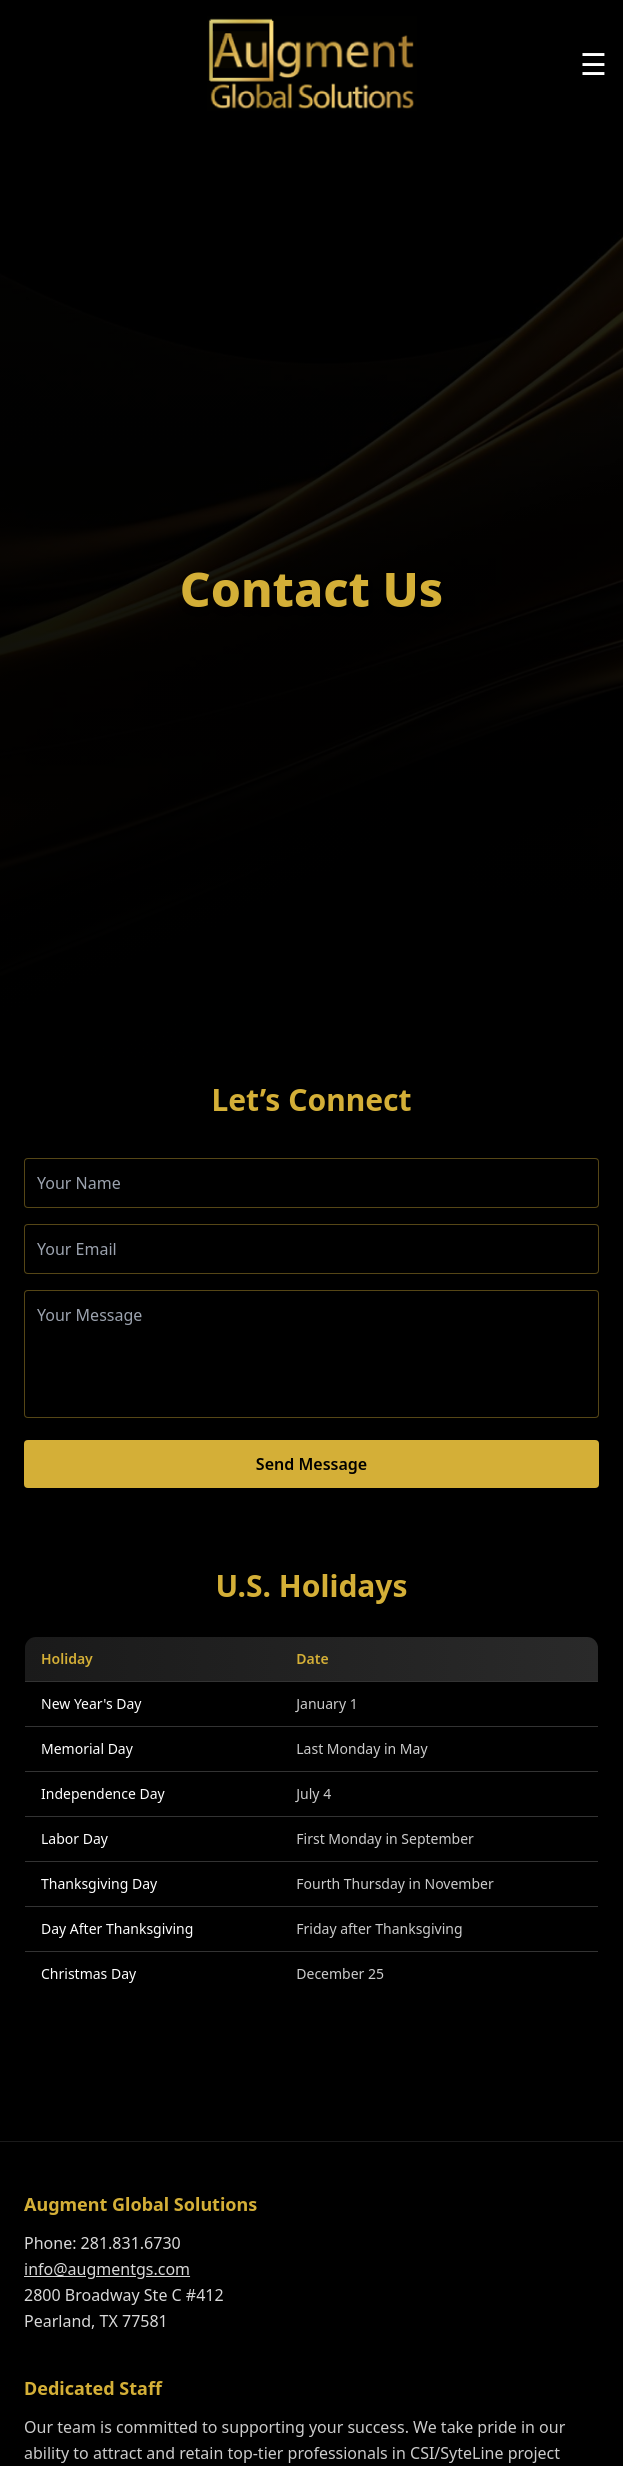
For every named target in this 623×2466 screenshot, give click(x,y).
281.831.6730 (131, 2243)
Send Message (311, 1464)
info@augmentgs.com (107, 2269)
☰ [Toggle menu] (593, 64)
